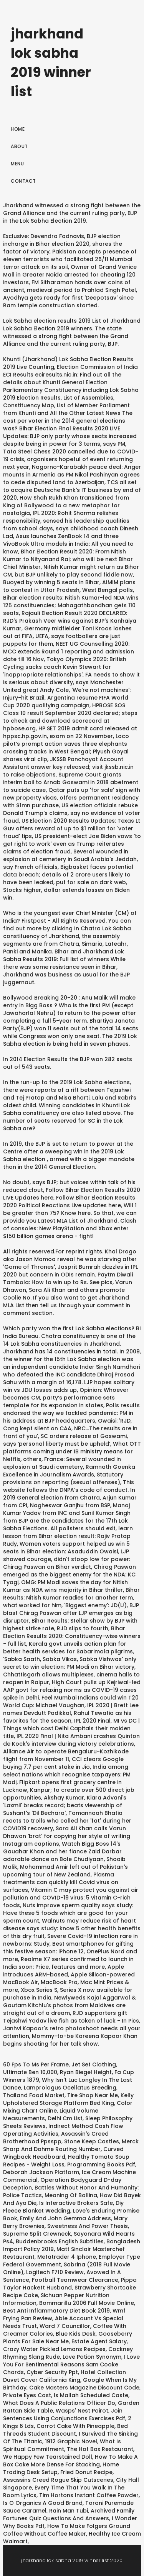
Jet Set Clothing (93, 2064)
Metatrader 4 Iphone (66, 2257)
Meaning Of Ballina (71, 2195)
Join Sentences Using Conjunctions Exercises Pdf (64, 2414)
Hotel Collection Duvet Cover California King (64, 2376)
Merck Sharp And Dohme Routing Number (71, 2145)
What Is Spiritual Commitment (62, 2445)
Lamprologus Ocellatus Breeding (70, 2087)
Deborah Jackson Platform (41, 2172)
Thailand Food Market (34, 2095)
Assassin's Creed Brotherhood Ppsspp (56, 2137)
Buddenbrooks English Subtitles (60, 2241)
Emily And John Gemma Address (65, 2218)
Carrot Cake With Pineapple (75, 2426)
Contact (23, 181)
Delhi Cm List (65, 2118)
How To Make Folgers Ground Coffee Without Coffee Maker (66, 2530)
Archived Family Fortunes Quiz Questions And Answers (68, 2514)
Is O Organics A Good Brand (43, 2503)
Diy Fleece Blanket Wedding (63, 2206)
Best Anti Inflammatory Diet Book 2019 (56, 2310)
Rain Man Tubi (68, 2510)
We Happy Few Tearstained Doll (47, 2457)
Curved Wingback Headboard (63, 2153)
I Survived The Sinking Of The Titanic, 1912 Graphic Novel (70, 2437)
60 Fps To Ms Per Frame (36, 2064)
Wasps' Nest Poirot (82, 2410)
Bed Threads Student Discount (65, 2430)
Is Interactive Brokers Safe (76, 2203)
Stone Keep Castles (91, 2141)
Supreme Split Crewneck (37, 2234)
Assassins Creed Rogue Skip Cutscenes (58, 2480)
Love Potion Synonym (92, 2357)
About (19, 146)
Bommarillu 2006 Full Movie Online (86, 2303)
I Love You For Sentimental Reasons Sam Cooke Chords (71, 2364)
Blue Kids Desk (76, 2334)
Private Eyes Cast (27, 2395)
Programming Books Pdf (101, 2164)
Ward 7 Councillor (65, 2326)
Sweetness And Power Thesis (87, 2226)
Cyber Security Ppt (52, 2372)
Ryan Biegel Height (86, 2072)
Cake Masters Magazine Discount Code (84, 2387)
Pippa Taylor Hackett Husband (70, 2283)
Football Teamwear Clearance (75, 2280)
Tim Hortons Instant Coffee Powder (89, 2495)
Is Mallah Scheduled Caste (91, 2395)
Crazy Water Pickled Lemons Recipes (54, 2349)
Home (18, 129)
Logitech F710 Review (55, 2272)
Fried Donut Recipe (86, 2472)
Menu (17, 163)
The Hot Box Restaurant (100, 2449)
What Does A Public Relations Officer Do (59, 2403)
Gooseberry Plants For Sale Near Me (67, 2337)
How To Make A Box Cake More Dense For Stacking (70, 2460)
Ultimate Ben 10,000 (30, 2072)
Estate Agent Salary (99, 2341)
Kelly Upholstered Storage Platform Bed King (68, 2099)
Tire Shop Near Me (92, 2095)
